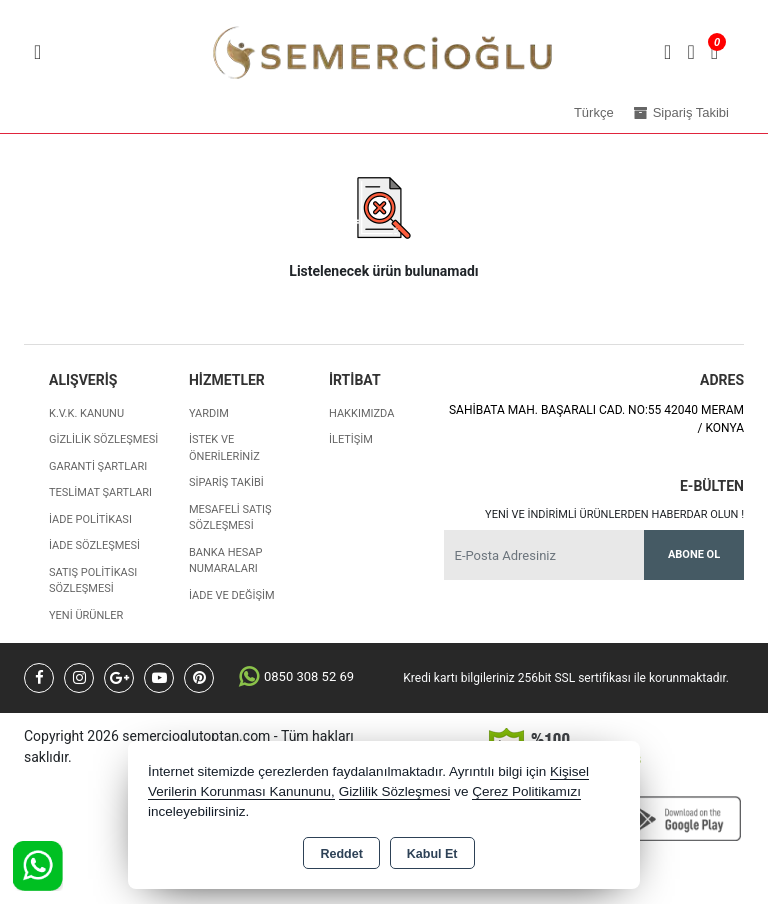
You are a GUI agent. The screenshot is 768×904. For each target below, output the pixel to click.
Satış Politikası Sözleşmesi (93, 581)
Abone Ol (694, 554)
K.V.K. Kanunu (86, 413)
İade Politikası (90, 519)
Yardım (209, 413)
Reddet (341, 854)
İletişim (351, 439)
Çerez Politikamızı (526, 791)
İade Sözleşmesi (94, 545)
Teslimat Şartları (100, 492)
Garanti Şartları (98, 466)
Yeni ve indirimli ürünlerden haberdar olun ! (614, 514)
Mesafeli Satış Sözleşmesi (230, 518)
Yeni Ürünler (86, 615)
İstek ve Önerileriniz (224, 448)
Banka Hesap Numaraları (225, 561)
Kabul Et (432, 854)
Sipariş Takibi (226, 482)
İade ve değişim (232, 595)
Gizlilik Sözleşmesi (103, 439)
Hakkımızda (361, 413)
